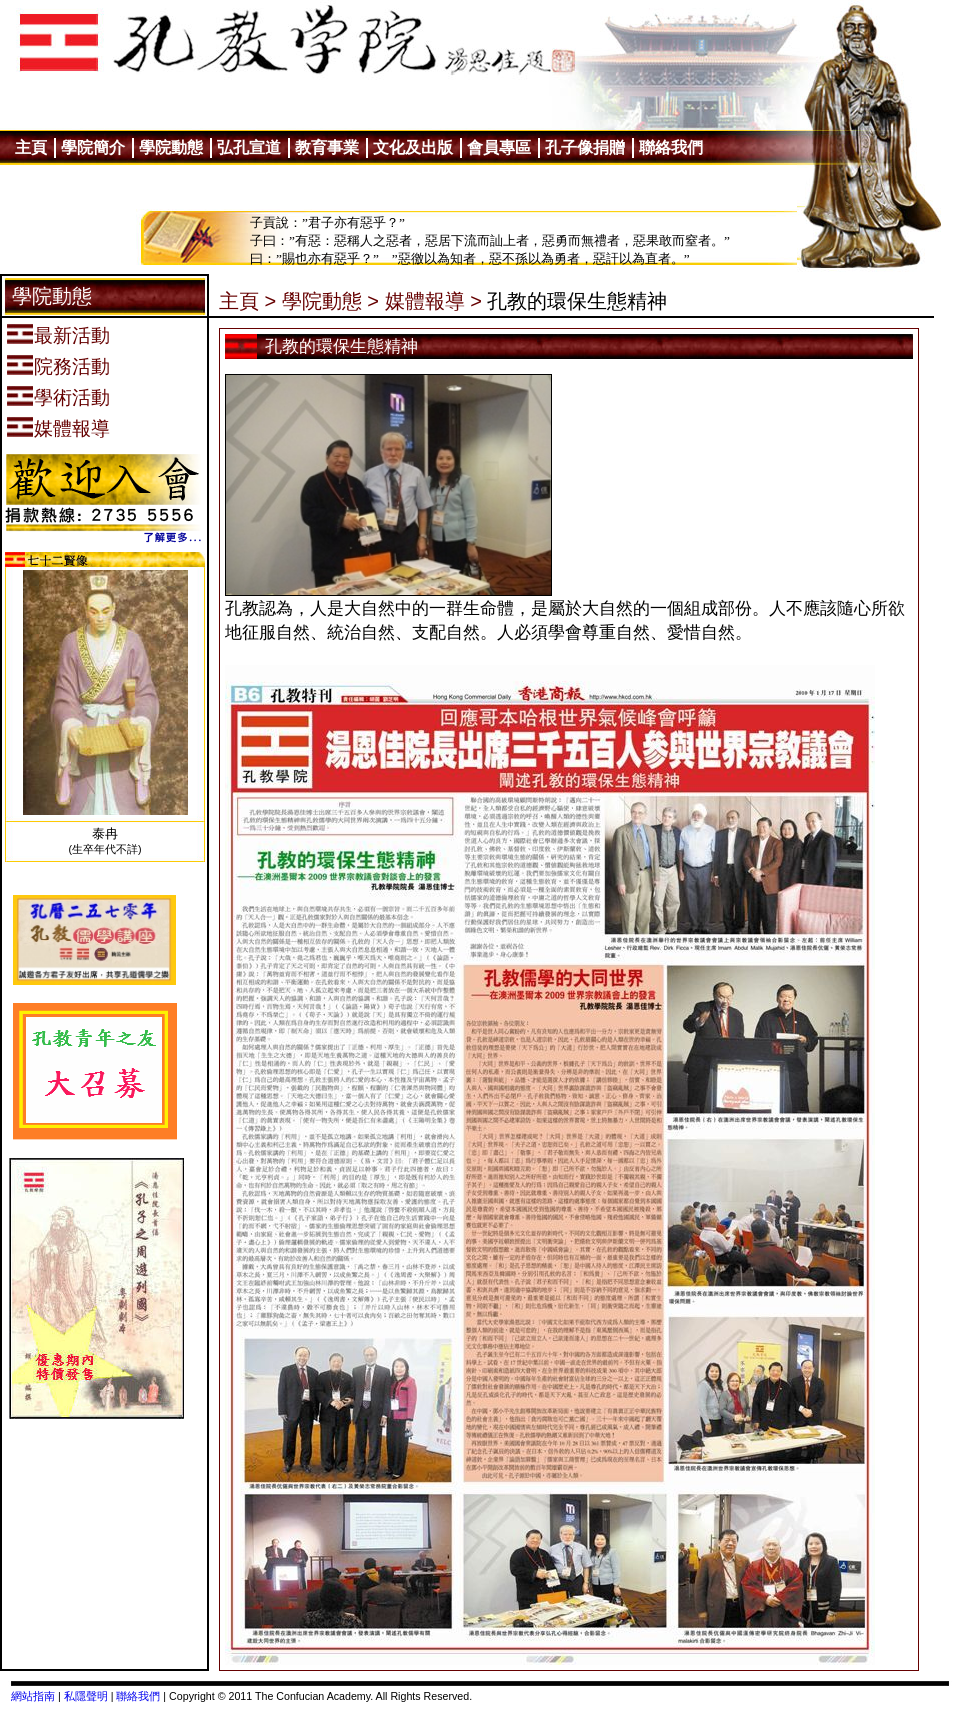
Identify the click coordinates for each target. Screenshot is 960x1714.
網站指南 (33, 1696)
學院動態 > (330, 301)
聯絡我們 (138, 1696)
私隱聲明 (86, 1696)
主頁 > (247, 301)
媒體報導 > (433, 301)
